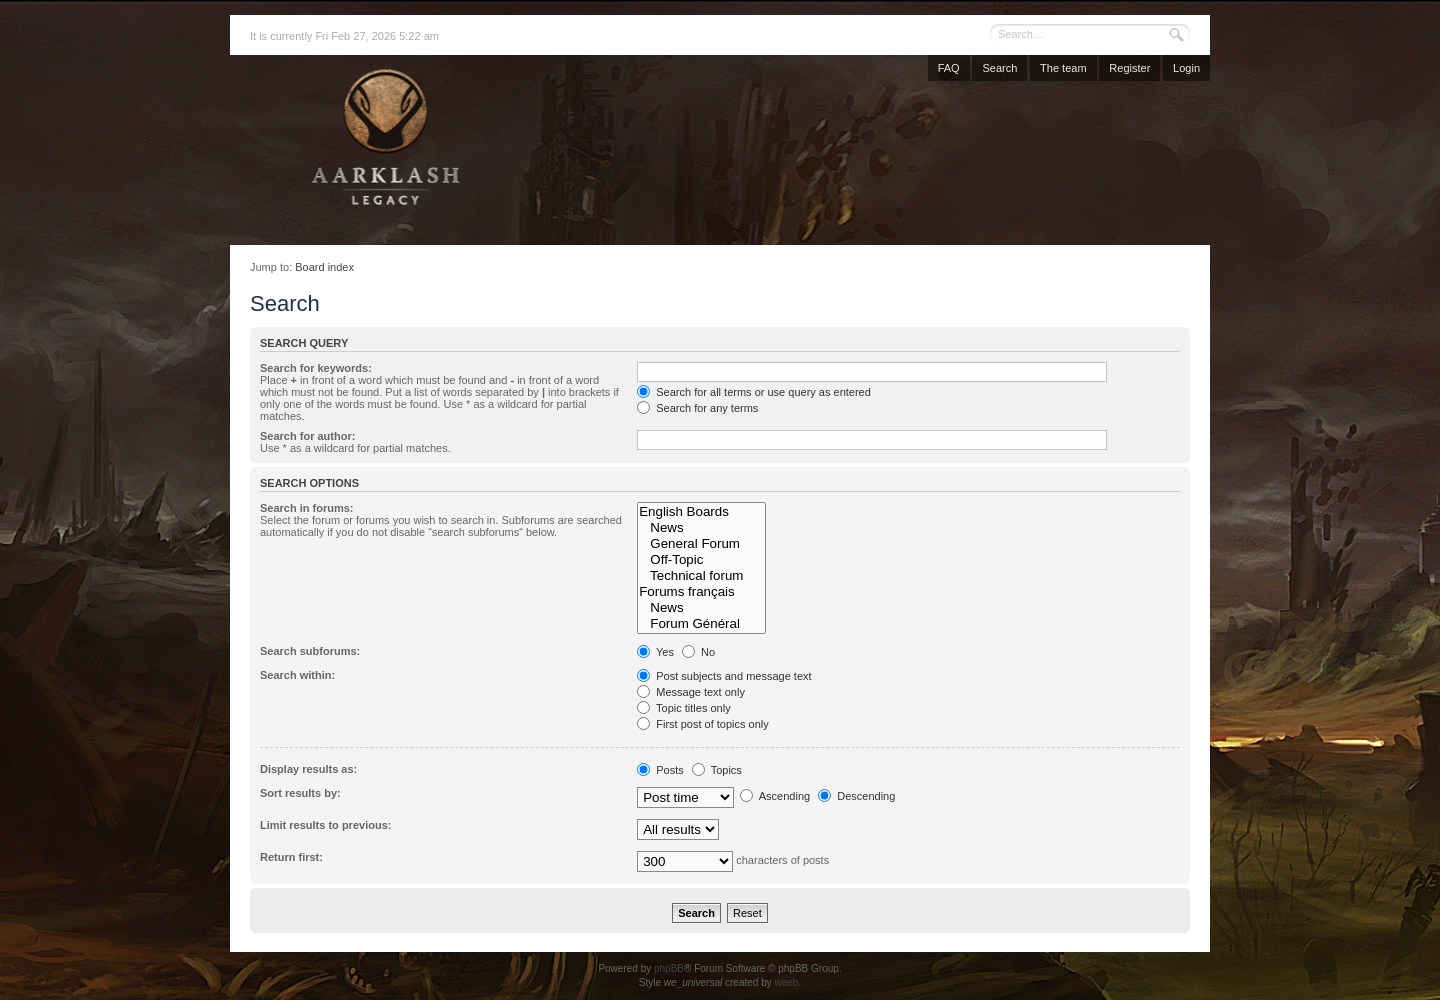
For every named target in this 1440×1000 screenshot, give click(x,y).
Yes (655, 652)
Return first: (291, 857)
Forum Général (701, 624)
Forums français (701, 592)
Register (1129, 68)
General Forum (701, 544)
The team (1063, 68)
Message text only (691, 692)
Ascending (775, 796)
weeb (786, 982)
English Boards (701, 512)
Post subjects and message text (724, 676)
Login (1186, 68)
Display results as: (308, 769)
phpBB (669, 968)
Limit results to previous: (325, 825)
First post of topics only (703, 724)
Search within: (297, 675)
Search (999, 68)
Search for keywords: (316, 368)
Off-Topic (701, 560)
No (698, 652)
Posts (660, 770)
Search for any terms (697, 408)
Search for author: (307, 436)
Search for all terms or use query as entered (754, 392)
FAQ (949, 68)
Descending (856, 796)
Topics (717, 770)
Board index (324, 267)
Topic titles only (683, 708)
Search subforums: (310, 651)
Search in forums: (307, 508)
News (701, 528)
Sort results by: (300, 793)
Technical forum (701, 576)
